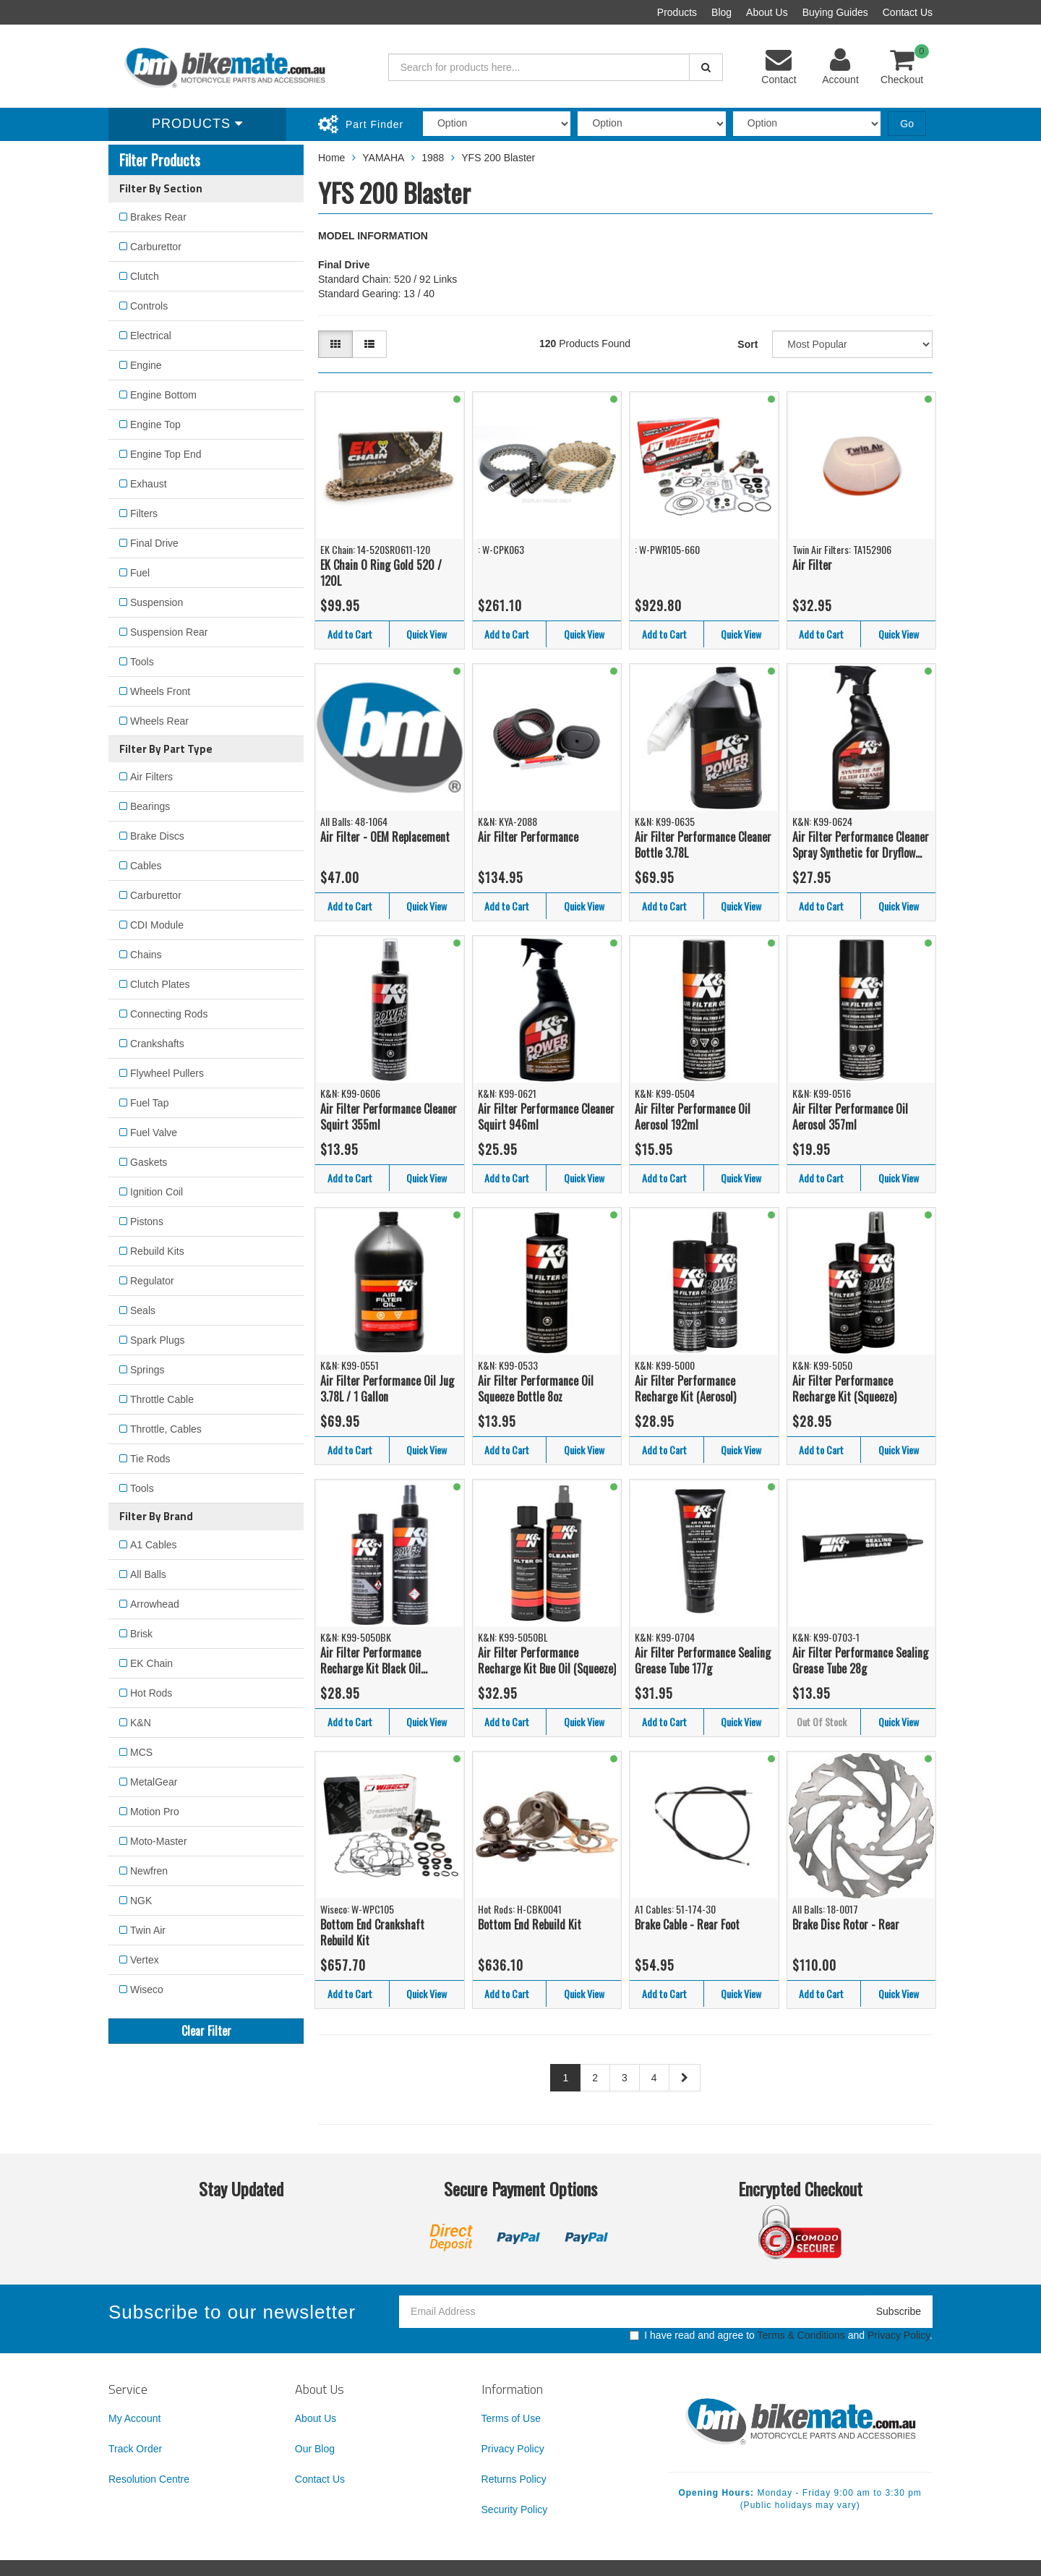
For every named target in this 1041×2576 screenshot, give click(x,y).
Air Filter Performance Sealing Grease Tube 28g (860, 1661)
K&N (140, 1722)
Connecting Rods (168, 1014)
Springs (147, 1370)
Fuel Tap (149, 1103)
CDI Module (157, 925)
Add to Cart (349, 633)
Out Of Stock (822, 1721)
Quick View (426, 633)
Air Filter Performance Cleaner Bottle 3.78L (703, 845)
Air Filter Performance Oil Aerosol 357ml (850, 1117)
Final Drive (154, 543)
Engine (146, 365)
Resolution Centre (148, 2479)
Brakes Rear (158, 217)
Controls (149, 306)
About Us (767, 12)
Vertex (144, 1960)
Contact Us (908, 12)
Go (907, 123)
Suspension (156, 602)
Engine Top (155, 424)
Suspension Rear (168, 632)
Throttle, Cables (166, 1429)
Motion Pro (154, 1811)
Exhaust (148, 484)
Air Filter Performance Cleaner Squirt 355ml (388, 1117)
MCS (141, 1752)
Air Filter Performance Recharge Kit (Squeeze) (844, 1389)
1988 (432, 157)
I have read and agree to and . (781, 2335)
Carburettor (155, 246)
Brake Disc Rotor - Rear (845, 1924)
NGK (141, 1900)
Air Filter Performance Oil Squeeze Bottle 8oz (536, 1389)
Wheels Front (160, 691)
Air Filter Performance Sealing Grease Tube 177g (703, 1661)
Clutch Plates (159, 984)
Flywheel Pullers (167, 1073)
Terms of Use (511, 2418)
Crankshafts (157, 1043)
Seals (142, 1310)
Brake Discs (157, 836)
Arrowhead (154, 1604)
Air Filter (812, 565)
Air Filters (151, 776)
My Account (134, 2418)
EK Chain (151, 1663)
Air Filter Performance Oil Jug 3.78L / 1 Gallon (387, 1389)
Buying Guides (835, 12)
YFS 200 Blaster (498, 157)
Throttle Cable (162, 1399)
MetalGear (153, 1782)
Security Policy (514, 2509)
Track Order (135, 2449)
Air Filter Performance (528, 837)
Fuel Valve (153, 1132)
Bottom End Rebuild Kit (529, 1924)
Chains (146, 954)
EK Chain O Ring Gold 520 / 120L (381, 573)
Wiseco (146, 1989)
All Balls (148, 1574)
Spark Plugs (157, 1340)
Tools (142, 662)
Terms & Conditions (800, 2335)
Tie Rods (150, 1458)
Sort (747, 344)
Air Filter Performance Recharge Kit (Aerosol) (685, 1389)
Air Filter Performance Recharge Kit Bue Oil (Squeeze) (547, 1661)
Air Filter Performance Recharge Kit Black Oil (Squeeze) (370, 1661)
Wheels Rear (159, 721)
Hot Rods (151, 1693)
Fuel (140, 573)
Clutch (144, 276)
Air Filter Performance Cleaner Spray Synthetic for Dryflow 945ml (860, 845)
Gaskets (148, 1162)
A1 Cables (153, 1545)
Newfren (149, 1871)
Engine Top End (166, 454)
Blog (721, 12)
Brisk (141, 1633)
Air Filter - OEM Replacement (385, 837)
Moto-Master (158, 1841)
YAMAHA (383, 157)
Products (677, 12)
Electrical (150, 335)
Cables (146, 865)
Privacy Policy (899, 2335)
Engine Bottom (163, 395)
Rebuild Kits (157, 1251)
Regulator (152, 1281)
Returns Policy (514, 2479)
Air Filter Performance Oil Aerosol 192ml (692, 1117)
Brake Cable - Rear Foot (687, 1924)
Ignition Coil (156, 1192)
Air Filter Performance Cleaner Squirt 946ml (546, 1117)
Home (331, 157)
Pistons (146, 1221)
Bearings (150, 806)
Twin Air (148, 1930)
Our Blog (315, 2449)
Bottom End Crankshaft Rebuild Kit (372, 1932)
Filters (144, 513)
